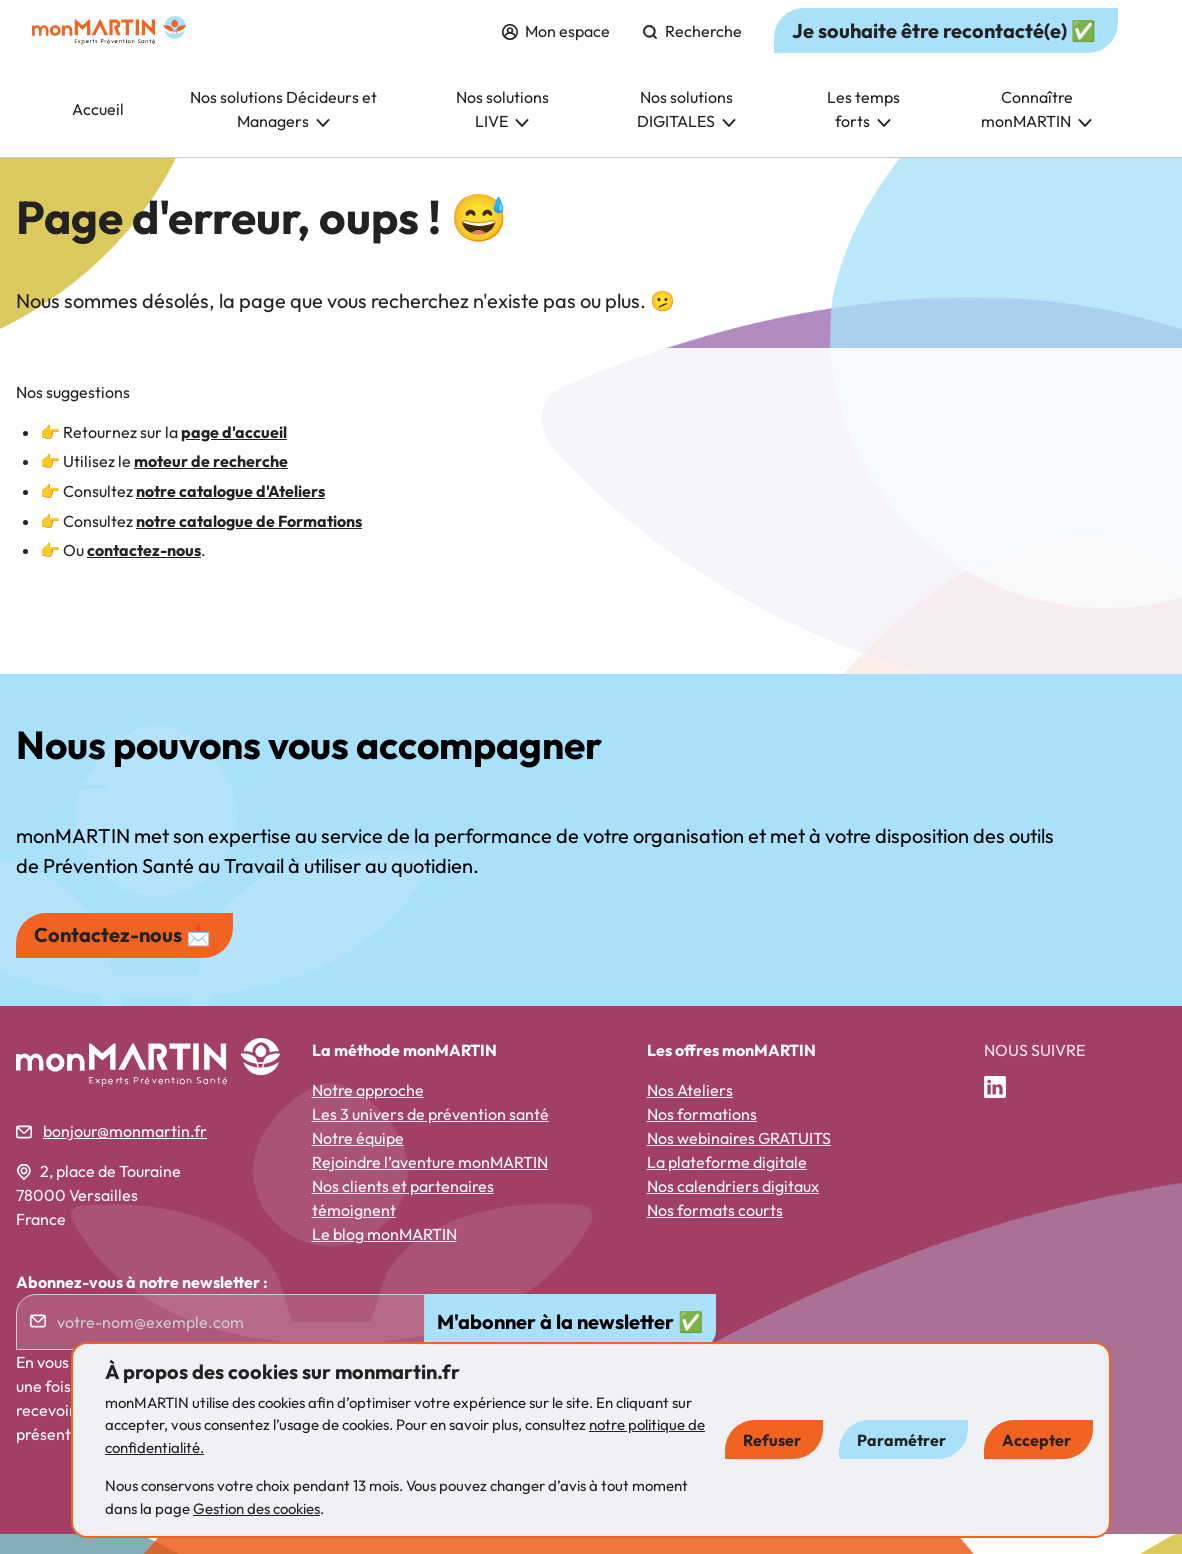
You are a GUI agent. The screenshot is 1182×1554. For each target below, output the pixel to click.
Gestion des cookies (256, 1508)
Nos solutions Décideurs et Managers (283, 129)
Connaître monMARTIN (1036, 129)
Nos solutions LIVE (502, 129)
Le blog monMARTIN (384, 1254)
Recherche (692, 51)
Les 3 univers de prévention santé (430, 1134)
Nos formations (702, 1134)
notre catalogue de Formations (249, 541)
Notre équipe (358, 1158)
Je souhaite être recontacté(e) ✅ (944, 50)
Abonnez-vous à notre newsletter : (142, 1302)
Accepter (1036, 1440)
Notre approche (368, 1110)
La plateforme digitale (727, 1182)
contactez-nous (144, 570)
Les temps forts (863, 129)
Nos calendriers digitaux (733, 1206)
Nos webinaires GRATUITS (739, 1158)
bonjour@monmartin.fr (125, 1151)
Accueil (98, 129)
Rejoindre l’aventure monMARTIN (430, 1182)
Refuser (772, 1440)
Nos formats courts (715, 1230)
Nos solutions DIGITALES (686, 129)
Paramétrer (901, 1440)
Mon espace (556, 51)
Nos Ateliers (690, 1110)
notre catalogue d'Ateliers (230, 511)
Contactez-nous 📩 (122, 954)
